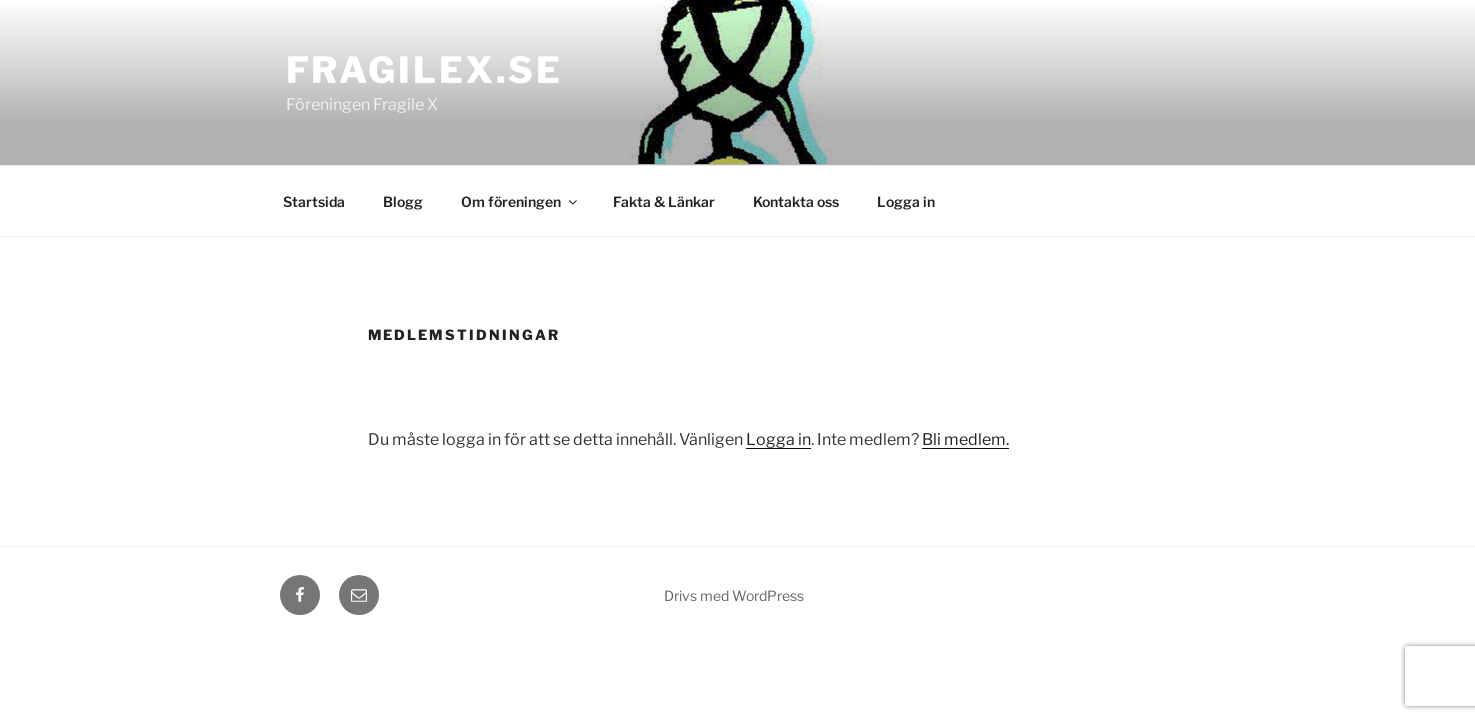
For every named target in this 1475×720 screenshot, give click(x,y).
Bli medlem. (965, 439)
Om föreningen (520, 201)
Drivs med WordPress (734, 595)
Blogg (403, 201)
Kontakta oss (796, 201)
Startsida (314, 201)
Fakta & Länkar (664, 201)
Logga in (906, 201)
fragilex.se (425, 70)
